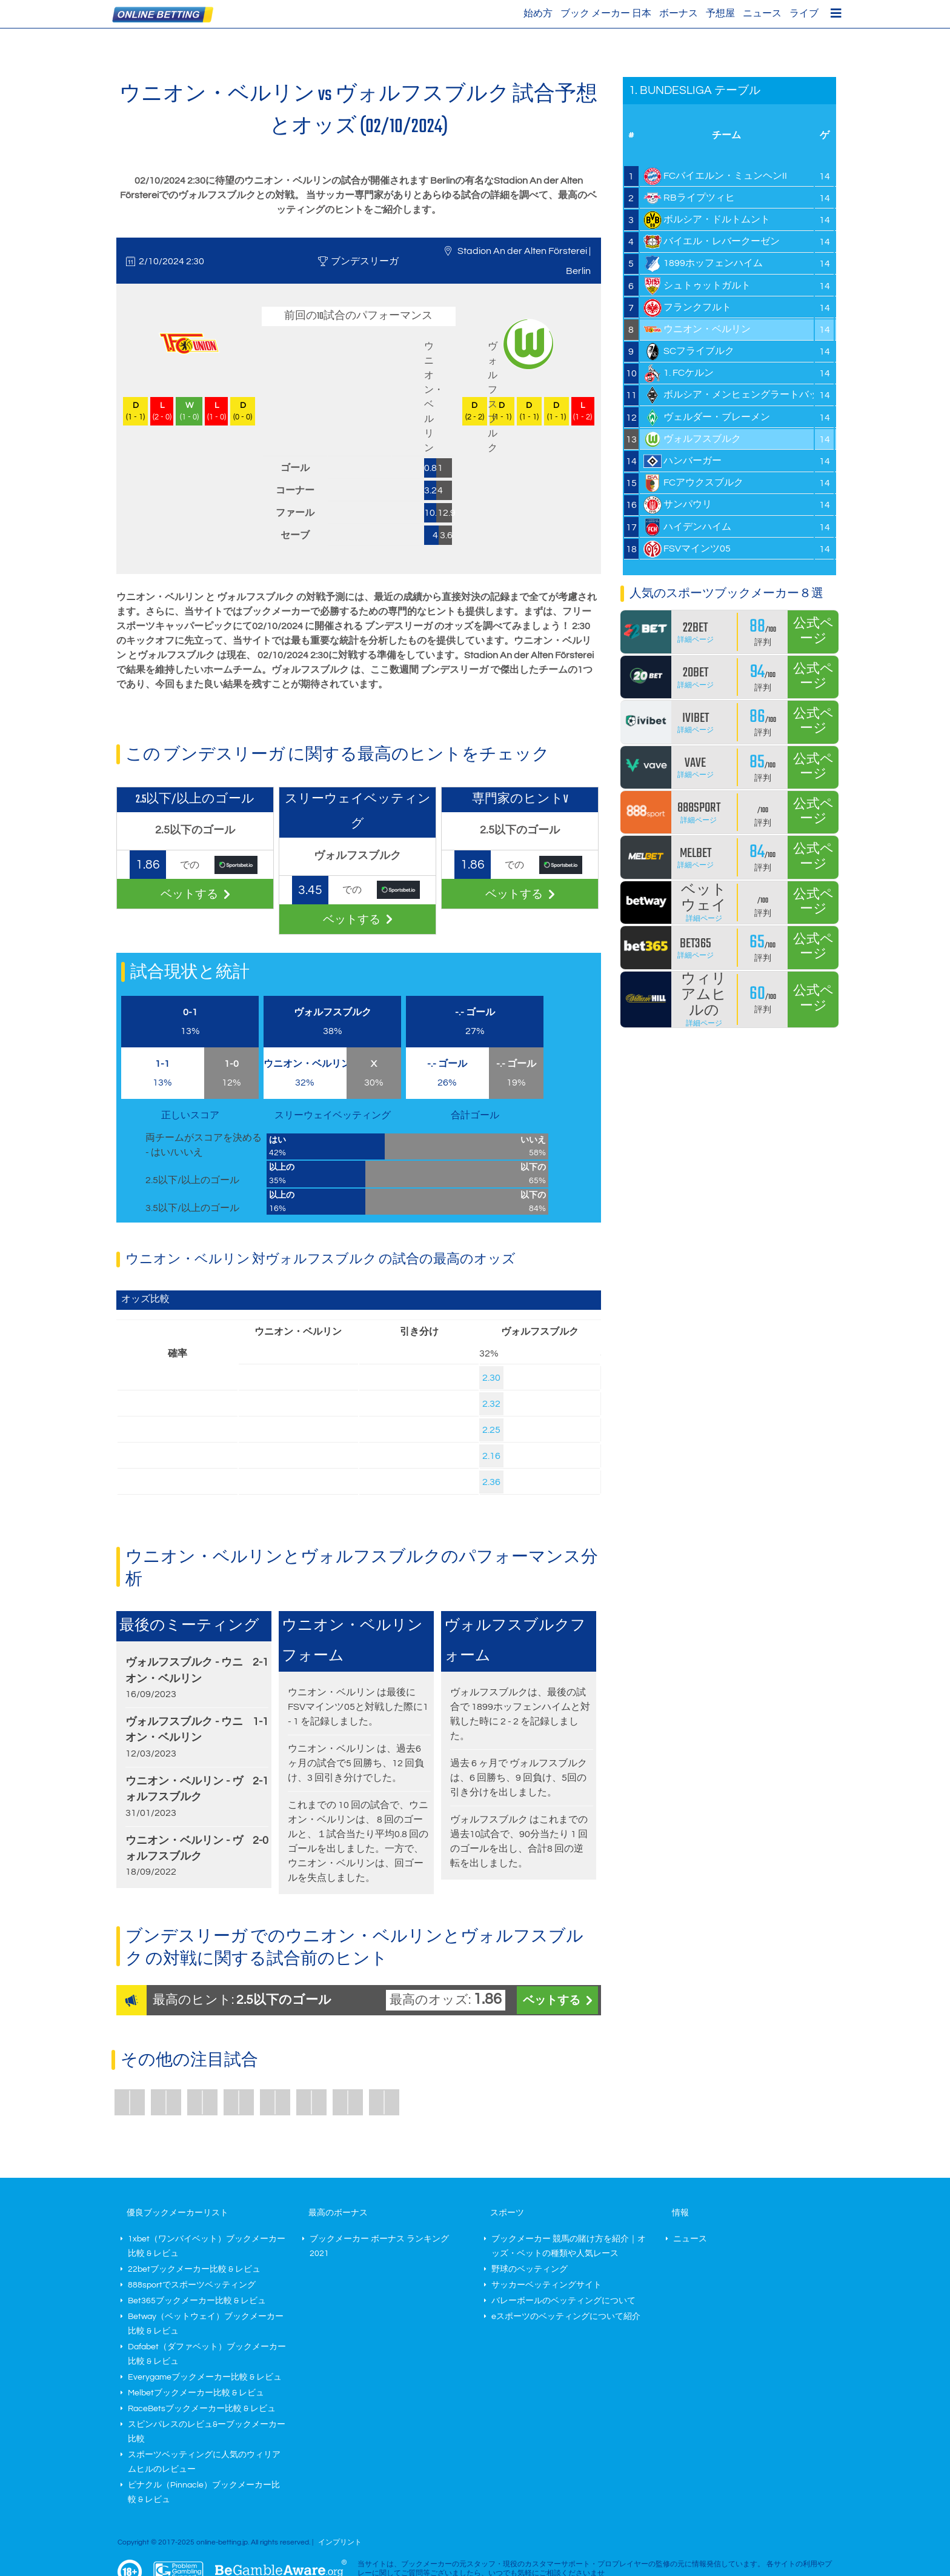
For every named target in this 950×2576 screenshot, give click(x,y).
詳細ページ (695, 640)
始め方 (538, 13)
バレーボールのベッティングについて (563, 2301)
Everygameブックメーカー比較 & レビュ (205, 2377)
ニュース (762, 13)
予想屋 (720, 13)
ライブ (804, 13)
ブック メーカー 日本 (605, 13)
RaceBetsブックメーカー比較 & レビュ (202, 2408)
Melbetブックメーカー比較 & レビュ (196, 2393)
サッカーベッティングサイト (546, 2285)
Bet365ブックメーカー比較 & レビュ (197, 2301)
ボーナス (678, 13)
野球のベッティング (529, 2269)
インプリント (340, 2542)
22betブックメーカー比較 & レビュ (194, 2269)
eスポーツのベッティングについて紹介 (565, 2316)
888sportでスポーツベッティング (192, 2285)
